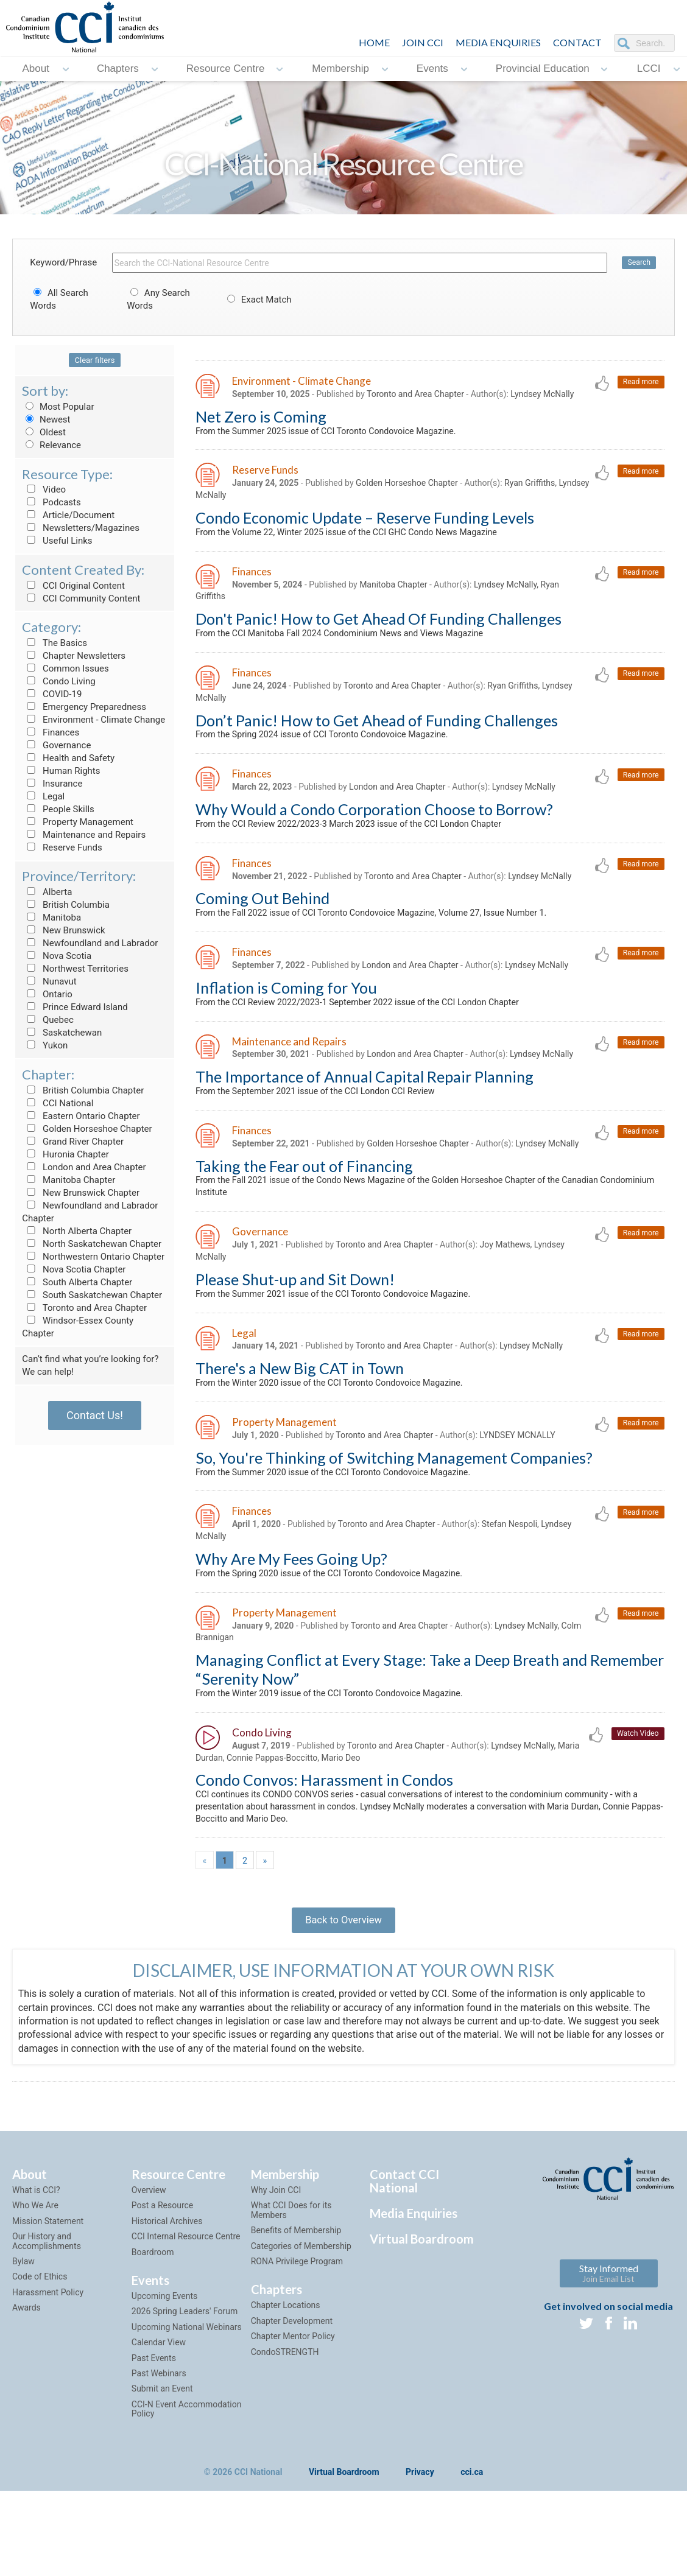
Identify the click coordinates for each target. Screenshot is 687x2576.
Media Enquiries (498, 42)
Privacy (420, 2543)
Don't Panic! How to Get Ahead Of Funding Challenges (379, 629)
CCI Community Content (81, 598)
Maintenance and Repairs (84, 834)
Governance (56, 745)
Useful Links (57, 540)
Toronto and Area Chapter (84, 1307)
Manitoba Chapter (68, 1179)
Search (639, 262)
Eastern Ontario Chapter (80, 1116)
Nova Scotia (56, 955)
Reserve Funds (62, 847)
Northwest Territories (75, 968)
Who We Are (35, 2276)
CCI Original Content (73, 585)
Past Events (154, 2429)
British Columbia (66, 904)
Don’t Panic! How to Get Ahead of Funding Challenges (377, 735)
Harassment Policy (47, 2363)
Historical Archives (167, 2292)
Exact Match (258, 299)
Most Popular (58, 406)
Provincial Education (543, 68)
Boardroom (153, 2323)
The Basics (54, 642)
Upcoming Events (164, 2366)
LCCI (649, 68)
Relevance (51, 445)
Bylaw (23, 2332)
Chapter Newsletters (73, 655)
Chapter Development (292, 2391)
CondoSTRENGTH (285, 2422)
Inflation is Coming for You (286, 1012)
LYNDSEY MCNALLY (517, 1477)
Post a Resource (162, 2276)
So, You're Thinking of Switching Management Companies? (394, 1499)
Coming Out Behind (262, 919)
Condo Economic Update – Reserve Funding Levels (365, 523)
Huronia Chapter (65, 1154)
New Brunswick (63, 930)
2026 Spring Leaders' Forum (185, 2382)
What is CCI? (36, 2260)
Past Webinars (159, 2444)
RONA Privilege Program (297, 2332)
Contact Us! (94, 1415)
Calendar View (159, 2413)
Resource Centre (225, 68)
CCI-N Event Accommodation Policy (187, 2479)
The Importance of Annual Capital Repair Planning (365, 1104)
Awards (26, 2378)
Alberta (47, 891)
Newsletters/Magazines (80, 527)
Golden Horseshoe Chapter (87, 1128)
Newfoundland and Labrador (90, 943)
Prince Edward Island (75, 1007)
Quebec (48, 1019)
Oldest (44, 432)
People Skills (58, 809)
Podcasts (51, 502)
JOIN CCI (422, 42)
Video (44, 489)
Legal (43, 796)
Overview (149, 2260)
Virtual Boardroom (422, 2309)
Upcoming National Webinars (187, 2397)
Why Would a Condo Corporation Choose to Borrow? (374, 827)
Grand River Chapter (73, 1141)
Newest (46, 419)
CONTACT (577, 42)
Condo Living (58, 681)
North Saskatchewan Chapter (91, 1243)
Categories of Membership (301, 2317)
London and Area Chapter (84, 1167)
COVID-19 (52, 694)
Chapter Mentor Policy (293, 2407)
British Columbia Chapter (83, 1090)
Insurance (52, 783)
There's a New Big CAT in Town (300, 1408)
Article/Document (68, 515)
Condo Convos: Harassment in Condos (324, 1836)
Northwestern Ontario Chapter (93, 1256)
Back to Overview (343, 1984)
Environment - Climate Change (93, 719)
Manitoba (51, 917)
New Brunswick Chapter (80, 1192)
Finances (50, 732)
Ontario (47, 994)
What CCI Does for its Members (291, 2281)
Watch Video (636, 1787)
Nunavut (49, 981)
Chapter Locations (285, 2376)
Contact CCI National (404, 2251)
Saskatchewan (62, 1032)
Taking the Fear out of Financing (304, 1196)
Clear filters (95, 360)
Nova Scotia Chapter (73, 1269)
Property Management (77, 821)
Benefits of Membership (296, 2301)
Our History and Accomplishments (46, 2311)
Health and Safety (68, 758)
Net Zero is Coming (261, 418)
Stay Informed (608, 2343)
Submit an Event (162, 2460)
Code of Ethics (39, 2348)
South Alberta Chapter (77, 1282)
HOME (374, 42)
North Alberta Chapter (77, 1231)
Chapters (118, 68)
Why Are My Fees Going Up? (291, 1605)
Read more (639, 382)
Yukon (45, 1045)
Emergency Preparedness (84, 706)
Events (432, 68)
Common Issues (65, 668)
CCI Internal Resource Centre (186, 2307)
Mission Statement (47, 2292)
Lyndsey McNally (542, 395)
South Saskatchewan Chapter (92, 1295)
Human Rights (61, 770)
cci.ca (471, 2543)
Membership (340, 68)
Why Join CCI (276, 2260)
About (35, 68)
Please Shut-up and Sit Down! (295, 1316)
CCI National (57, 1103)
